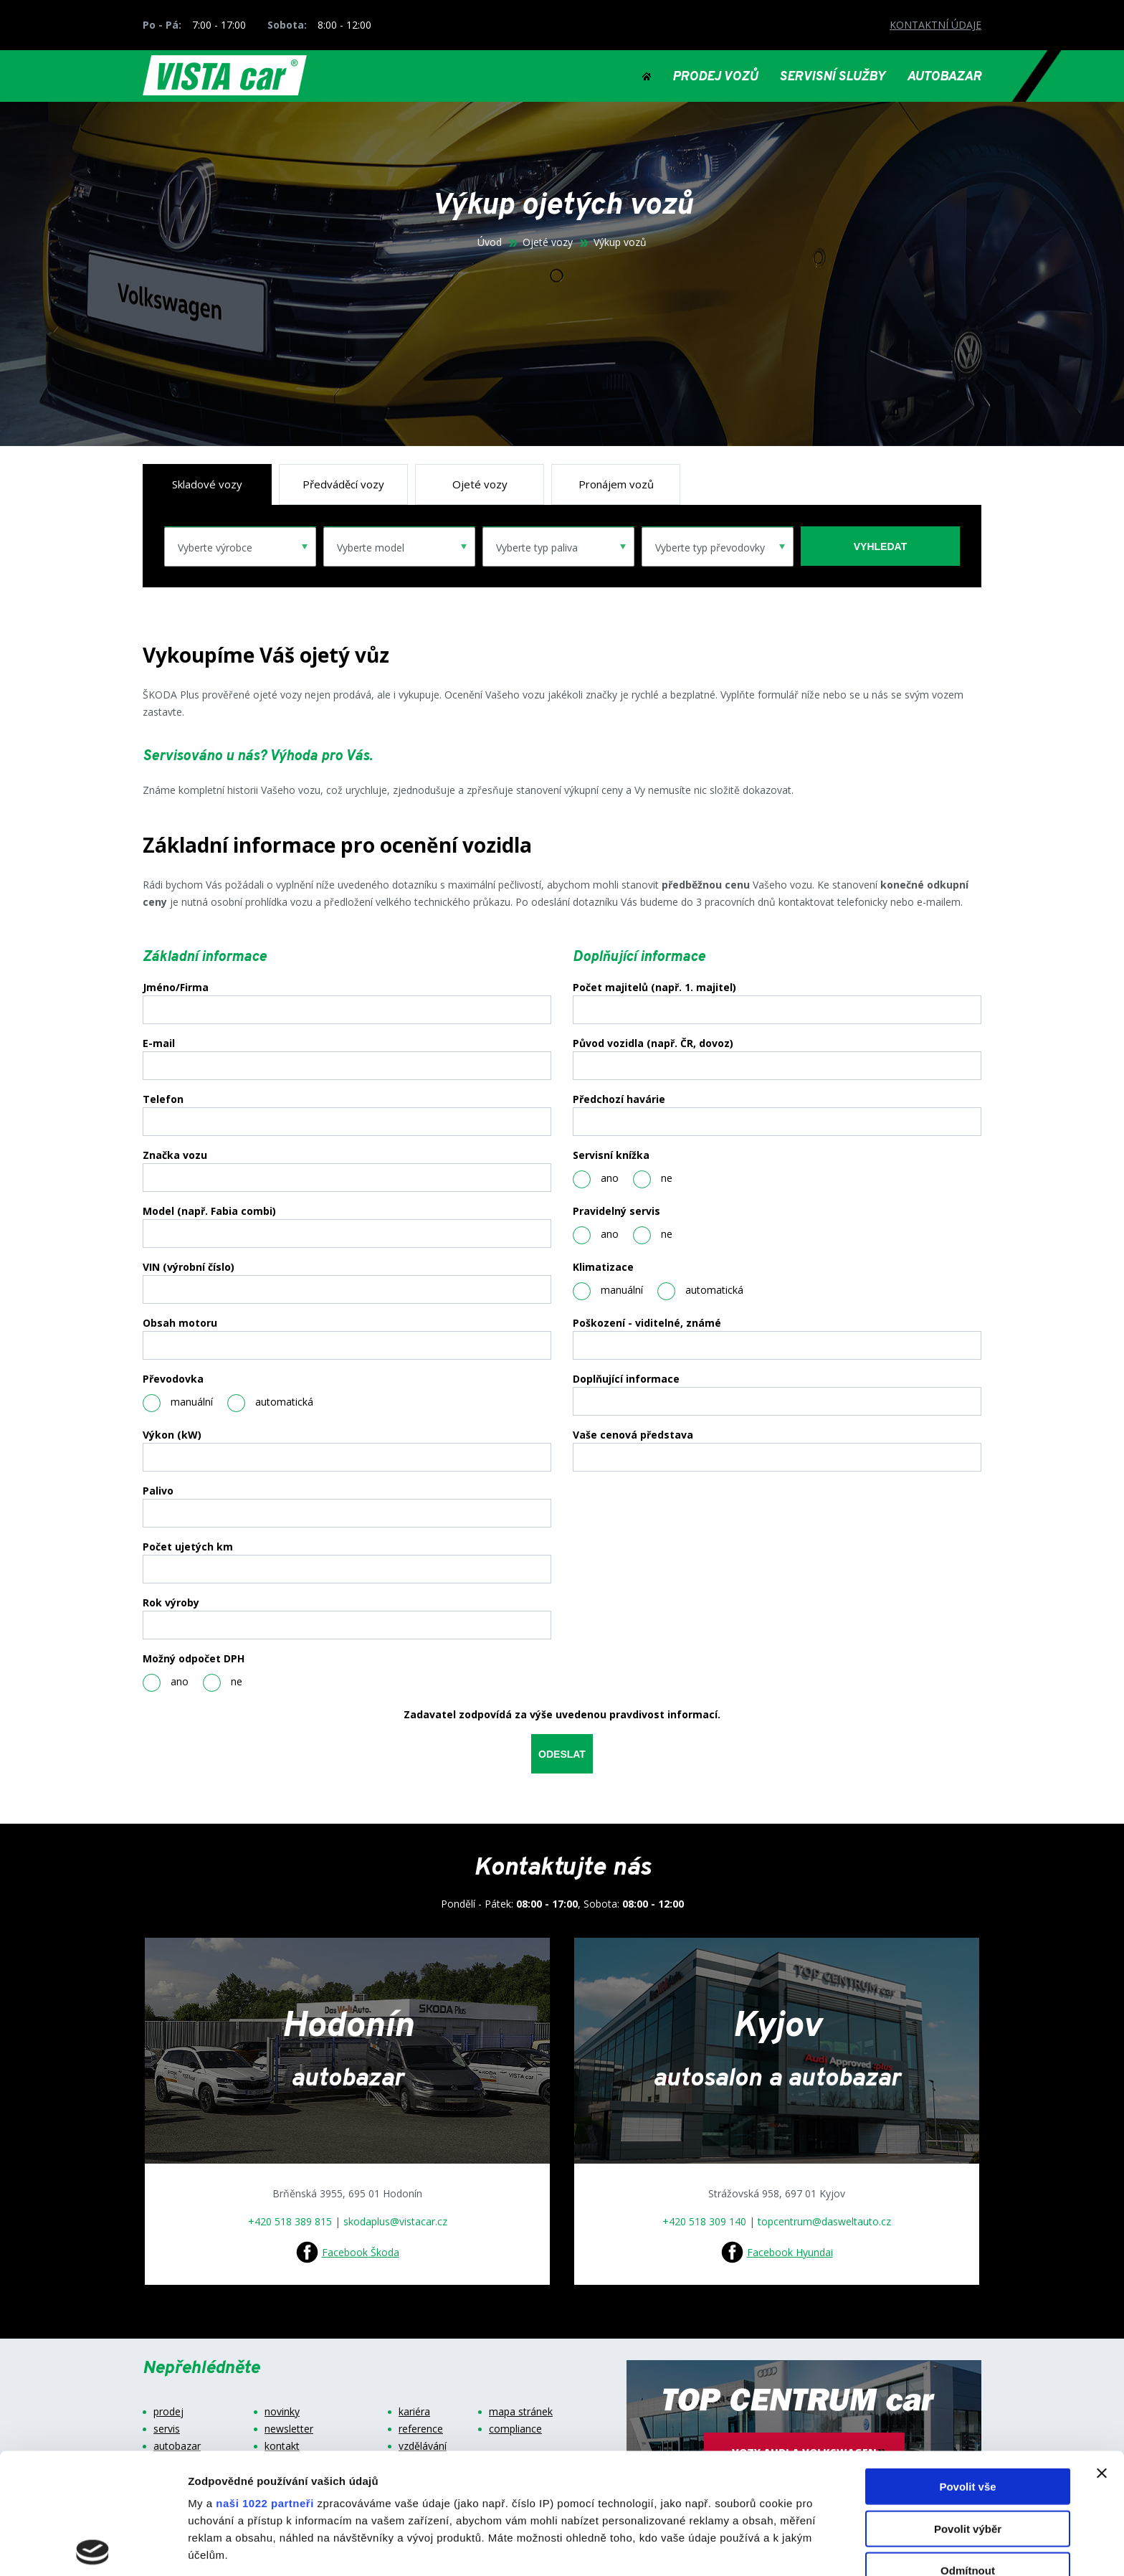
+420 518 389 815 (290, 2221)
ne (222, 1683)
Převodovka (173, 1379)
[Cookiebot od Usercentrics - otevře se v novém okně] (93, 2548)
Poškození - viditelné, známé (647, 1323)
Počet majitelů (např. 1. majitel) (654, 987)
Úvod (489, 242)
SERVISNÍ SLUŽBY (832, 77)
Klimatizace (603, 1267)
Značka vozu (175, 1155)
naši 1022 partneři (265, 2383)
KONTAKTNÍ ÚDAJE (935, 25)
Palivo (158, 1491)
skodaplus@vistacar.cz (395, 2221)
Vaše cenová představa (633, 1435)
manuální (178, 1403)
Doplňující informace (626, 1379)
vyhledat (880, 546)
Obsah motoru (180, 1323)
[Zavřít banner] (1102, 2353)
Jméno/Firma (176, 987)
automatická (270, 1403)
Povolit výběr (967, 2408)
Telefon (163, 1099)
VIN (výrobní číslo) (188, 1267)
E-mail (159, 1043)
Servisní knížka (611, 1155)
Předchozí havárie (619, 1099)
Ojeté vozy (548, 242)
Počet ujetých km (188, 1547)
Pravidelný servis (616, 1211)
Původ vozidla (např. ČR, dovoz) (653, 1043)
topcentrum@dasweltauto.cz (824, 2221)
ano (166, 1683)
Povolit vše (967, 2366)
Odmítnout (967, 2450)
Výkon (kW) (172, 1435)
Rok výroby (171, 1603)
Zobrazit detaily (758, 2548)
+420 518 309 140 (704, 2221)
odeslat (562, 1754)
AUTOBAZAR (944, 77)
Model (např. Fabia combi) (209, 1211)
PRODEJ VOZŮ (715, 77)
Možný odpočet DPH (193, 1659)
